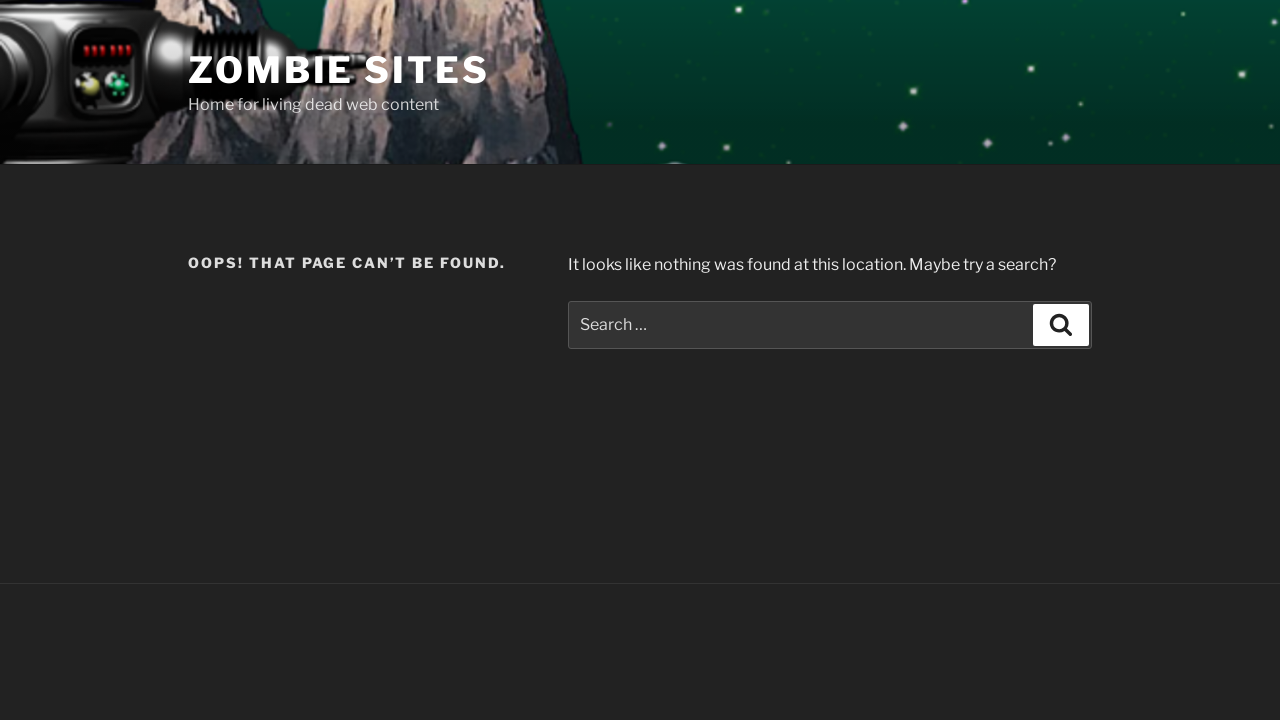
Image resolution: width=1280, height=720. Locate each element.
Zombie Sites (339, 70)
